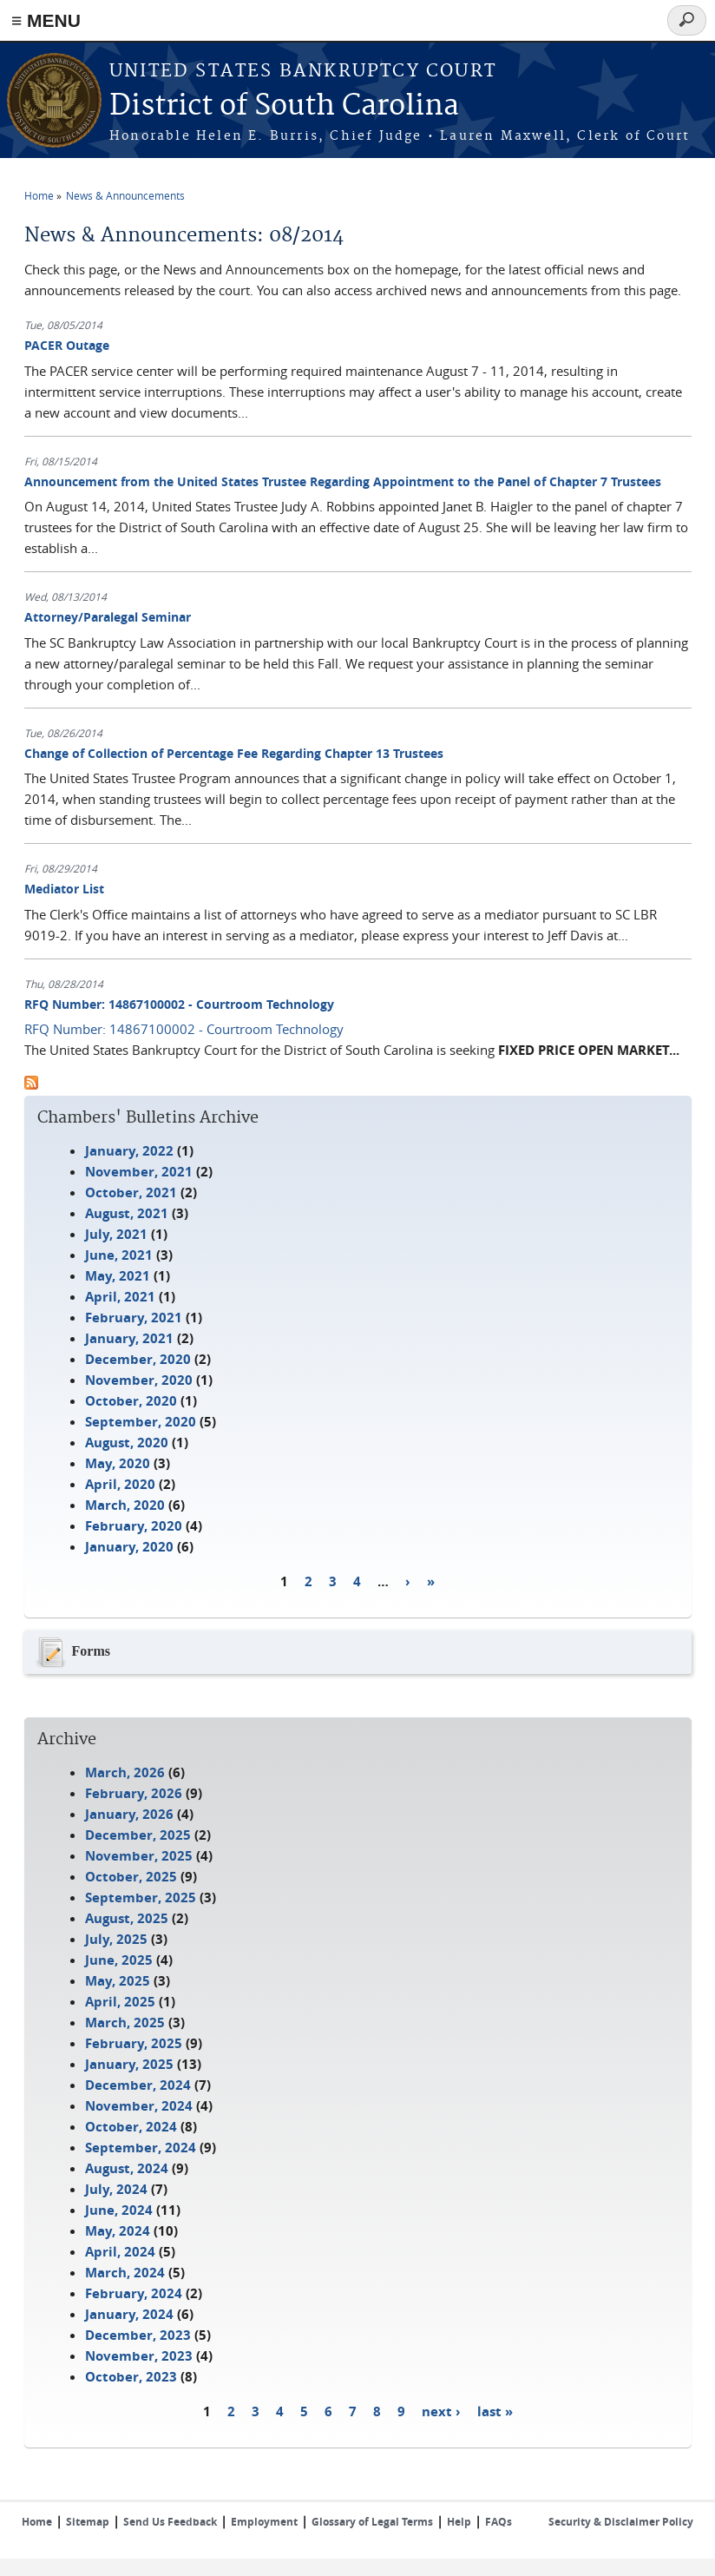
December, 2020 (138, 1359)
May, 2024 (117, 2231)
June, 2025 (119, 1960)
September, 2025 (140, 1897)
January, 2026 (129, 1814)
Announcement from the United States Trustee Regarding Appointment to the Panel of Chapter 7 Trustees (342, 481)
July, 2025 (116, 1939)
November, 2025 (139, 1856)
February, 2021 (133, 1317)
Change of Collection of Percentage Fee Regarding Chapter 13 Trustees (233, 753)
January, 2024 (129, 2314)
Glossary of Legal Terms (372, 2521)
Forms (71, 1652)
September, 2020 (140, 1422)
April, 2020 (120, 1484)
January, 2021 (129, 1338)
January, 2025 (129, 2064)
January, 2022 (129, 1151)
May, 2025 (117, 1981)
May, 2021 (117, 1276)
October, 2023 (131, 2377)
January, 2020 (129, 1547)
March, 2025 (125, 2022)
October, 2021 (131, 1192)
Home (39, 195)
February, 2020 (133, 1526)
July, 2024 (116, 2189)
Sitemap (87, 2521)
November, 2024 (139, 2106)
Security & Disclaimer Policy (620, 2521)
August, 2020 (126, 1442)
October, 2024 (131, 2127)
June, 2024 (119, 2210)
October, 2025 (131, 1877)
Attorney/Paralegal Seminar (107, 617)
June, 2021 (119, 1255)
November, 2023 (139, 2356)
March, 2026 (125, 1772)
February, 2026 (133, 1793)
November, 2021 (139, 1172)
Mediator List (64, 888)
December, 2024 (138, 2085)
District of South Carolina (284, 106)
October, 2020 (131, 1401)
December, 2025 (138, 1835)
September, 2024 (140, 2147)
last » (495, 2410)
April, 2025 (120, 2002)
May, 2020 (117, 1463)
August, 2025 (126, 1918)
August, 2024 (126, 2168)
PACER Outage (66, 345)
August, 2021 (126, 1213)
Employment (264, 2521)
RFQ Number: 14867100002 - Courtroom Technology (179, 1004)
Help (459, 2521)
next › (441, 2410)
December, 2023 (138, 2335)
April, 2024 (120, 2252)
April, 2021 (120, 1297)
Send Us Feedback (170, 2521)
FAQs (498, 2521)
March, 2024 (125, 2272)
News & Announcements (125, 195)
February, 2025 (133, 2043)
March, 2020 (125, 1505)
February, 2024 (133, 2293)
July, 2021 (116, 1234)
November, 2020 (139, 1380)
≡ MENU (46, 20)
